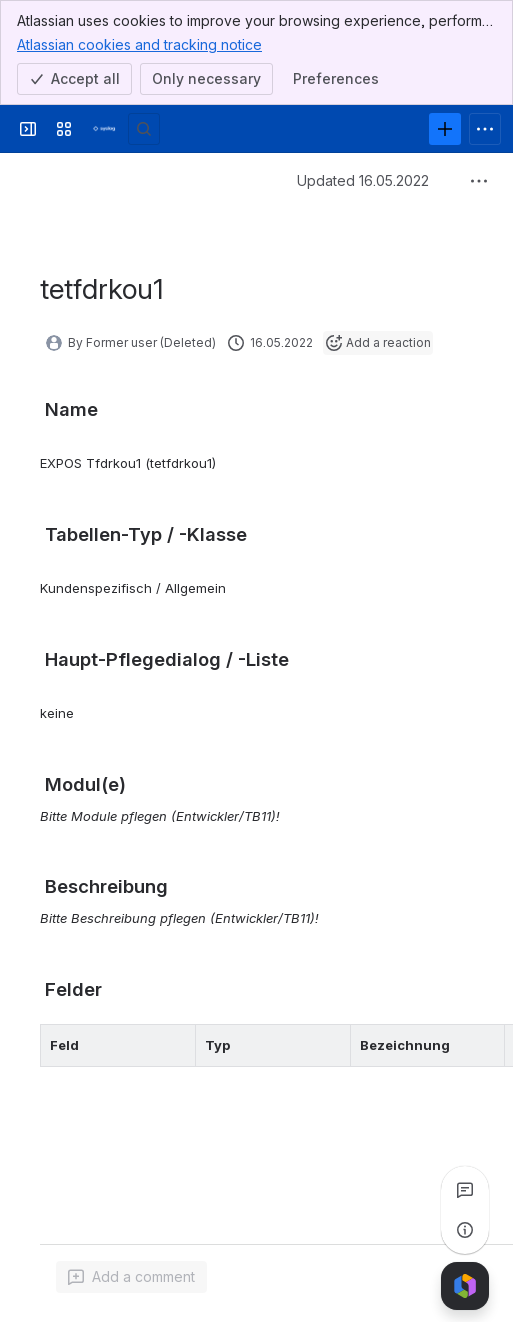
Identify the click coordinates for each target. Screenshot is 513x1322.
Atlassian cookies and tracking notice (139, 44)
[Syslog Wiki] (104, 129)
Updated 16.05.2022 (363, 180)
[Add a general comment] (131, 1277)
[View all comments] (465, 1190)
